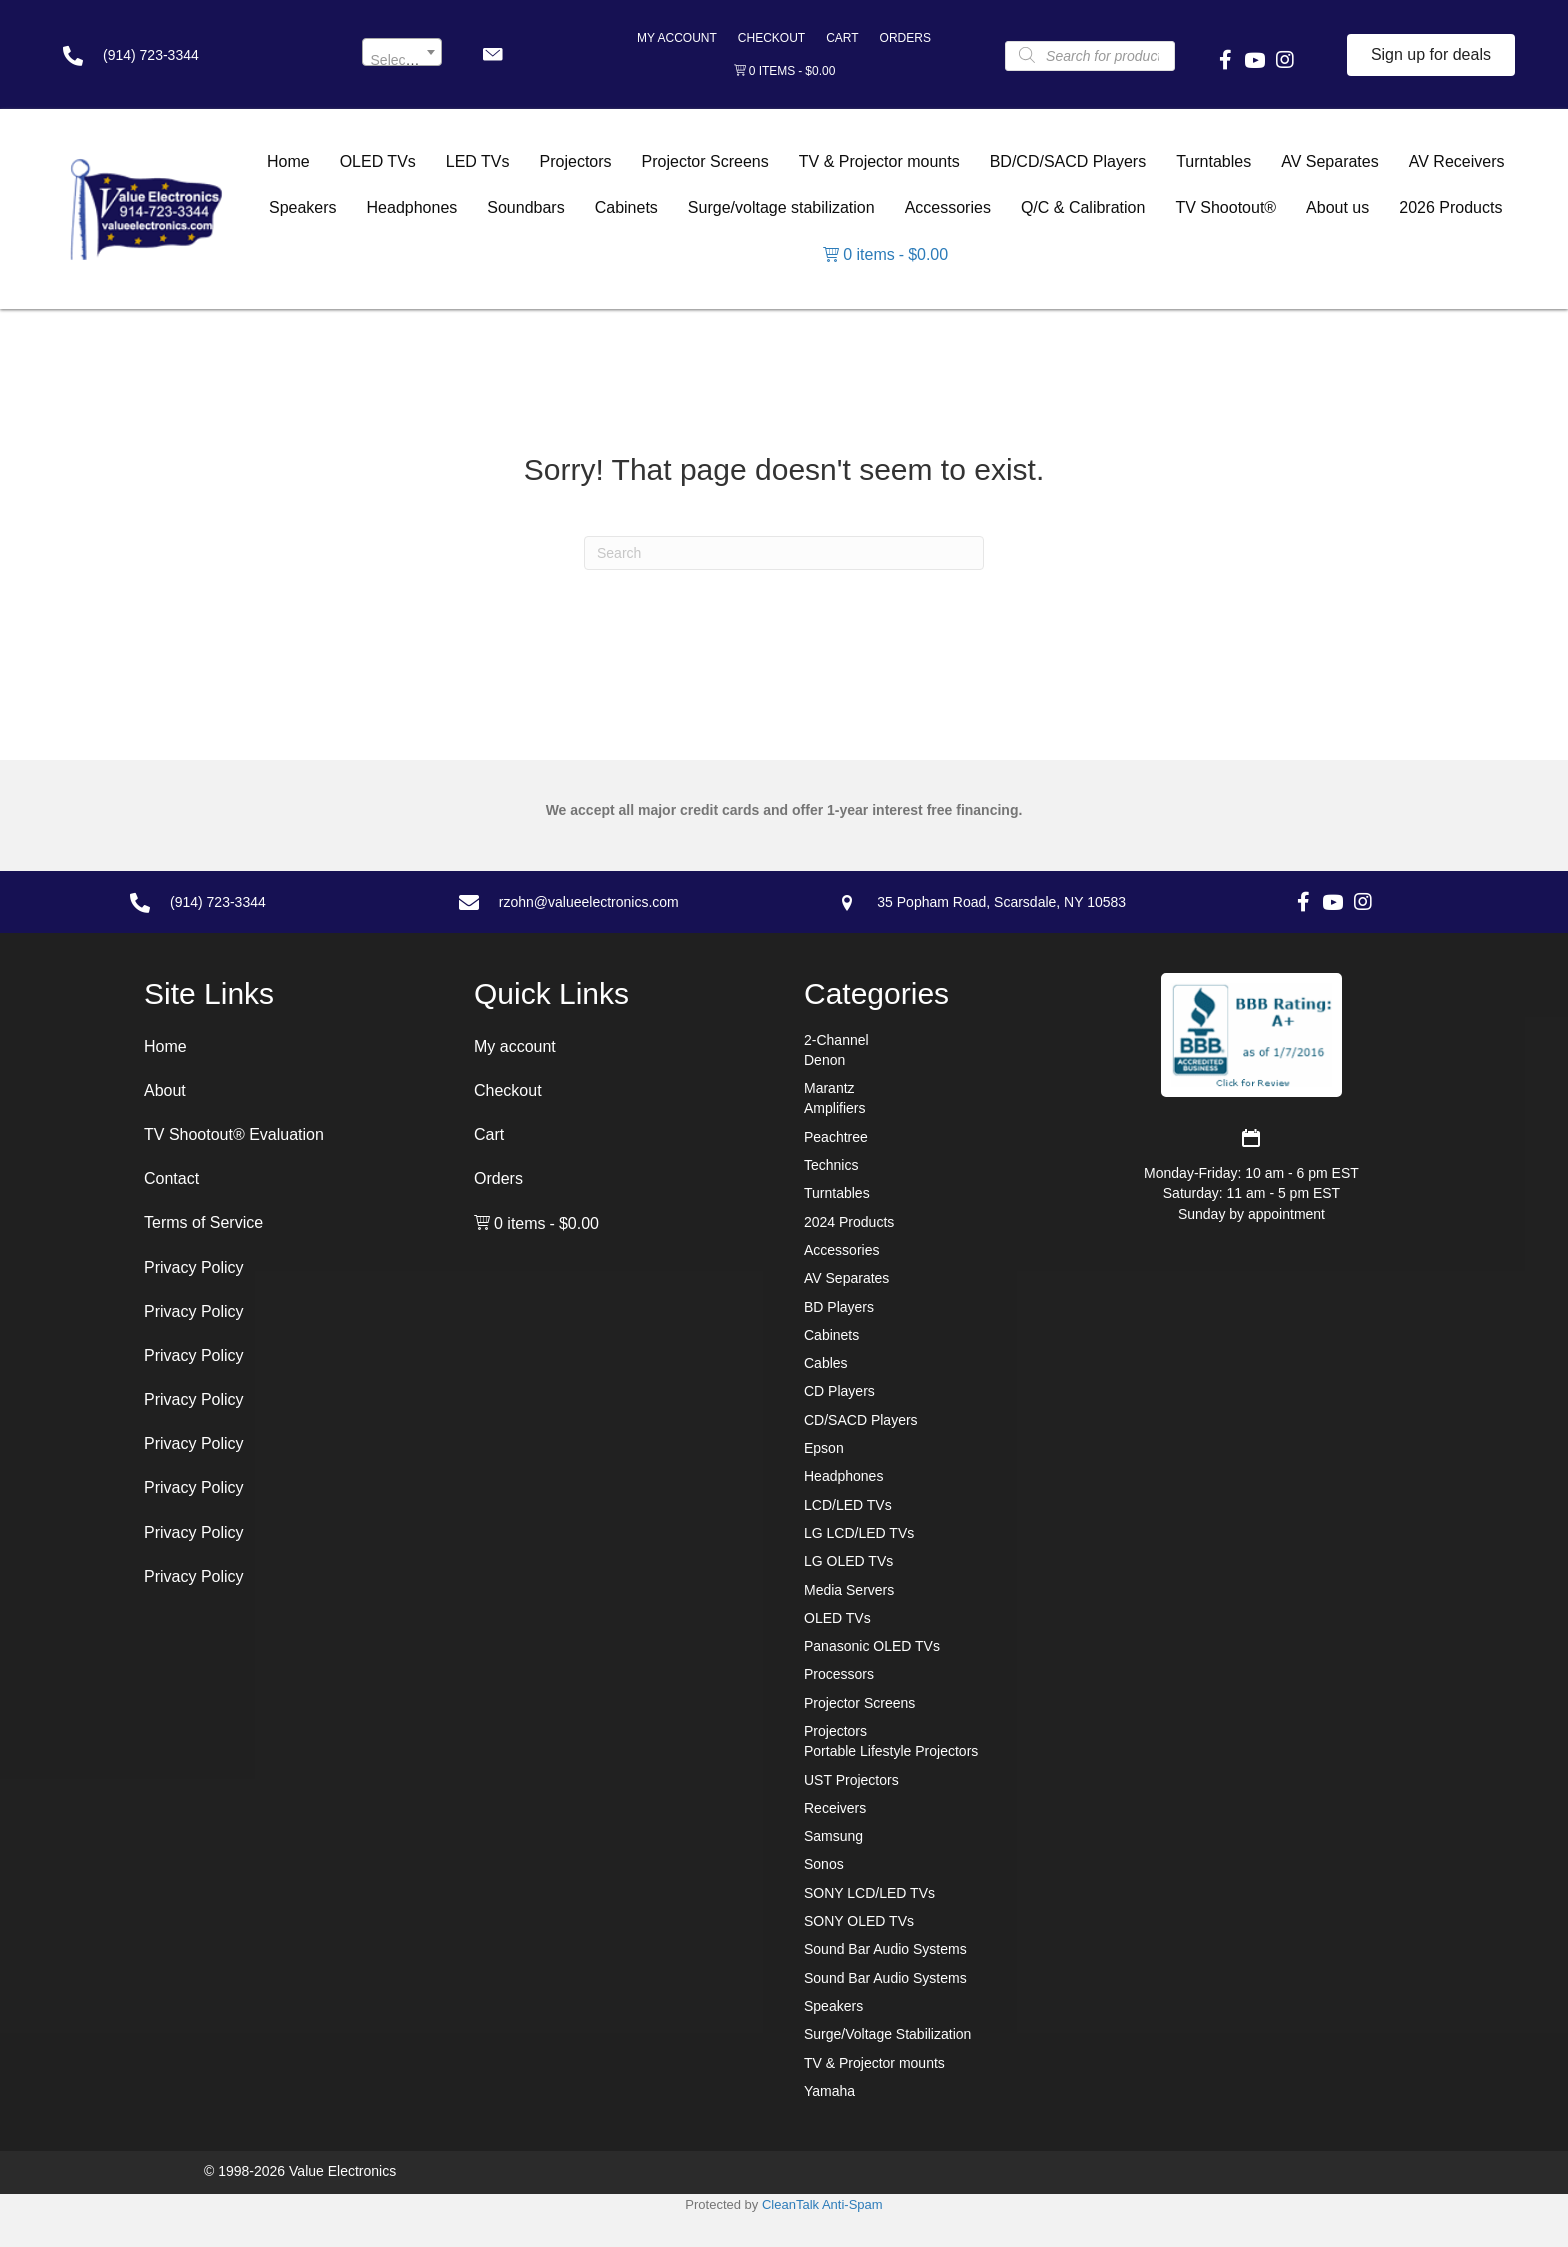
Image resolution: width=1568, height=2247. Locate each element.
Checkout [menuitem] (771, 38)
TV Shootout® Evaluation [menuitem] (234, 1134)
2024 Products (849, 1222)
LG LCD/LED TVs (859, 1533)
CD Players (839, 1391)
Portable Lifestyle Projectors (891, 1751)
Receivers (835, 1808)
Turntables (837, 1193)
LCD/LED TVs (848, 1505)
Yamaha (829, 2091)
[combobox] (402, 52)
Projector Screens (859, 1703)
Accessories (841, 1250)
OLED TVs (837, 1618)
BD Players (839, 1307)
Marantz (829, 1088)
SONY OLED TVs (859, 1921)
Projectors (835, 1731)
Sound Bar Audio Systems (885, 1949)
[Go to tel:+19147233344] (192, 55)
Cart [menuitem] (842, 38)
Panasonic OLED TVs (872, 1646)
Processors (839, 1674)
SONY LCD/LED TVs (869, 1893)
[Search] (784, 553)
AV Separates (846, 1278)
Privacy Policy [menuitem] (194, 1267)
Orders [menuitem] (905, 38)
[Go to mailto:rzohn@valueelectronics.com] (628, 902)
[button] (492, 55)
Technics (831, 1165)
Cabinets (831, 1335)
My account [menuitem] (677, 38)
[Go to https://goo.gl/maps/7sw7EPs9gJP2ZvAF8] (1045, 902)
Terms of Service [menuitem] (203, 1222)
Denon (824, 1060)
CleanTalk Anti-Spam (822, 2204)
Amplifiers (834, 1108)
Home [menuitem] (165, 1046)
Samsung (833, 1836)
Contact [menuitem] (171, 1178)
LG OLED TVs (848, 1561)
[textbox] (402, 60)
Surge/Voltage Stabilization (887, 2034)
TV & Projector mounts (874, 2063)
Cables (826, 1363)
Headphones (843, 1476)
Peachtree (836, 1137)
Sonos (824, 1864)
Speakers (833, 2006)
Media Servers (849, 1590)
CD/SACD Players (861, 1420)
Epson (824, 1448)
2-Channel (836, 1040)
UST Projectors (851, 1780)
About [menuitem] (165, 1090)
